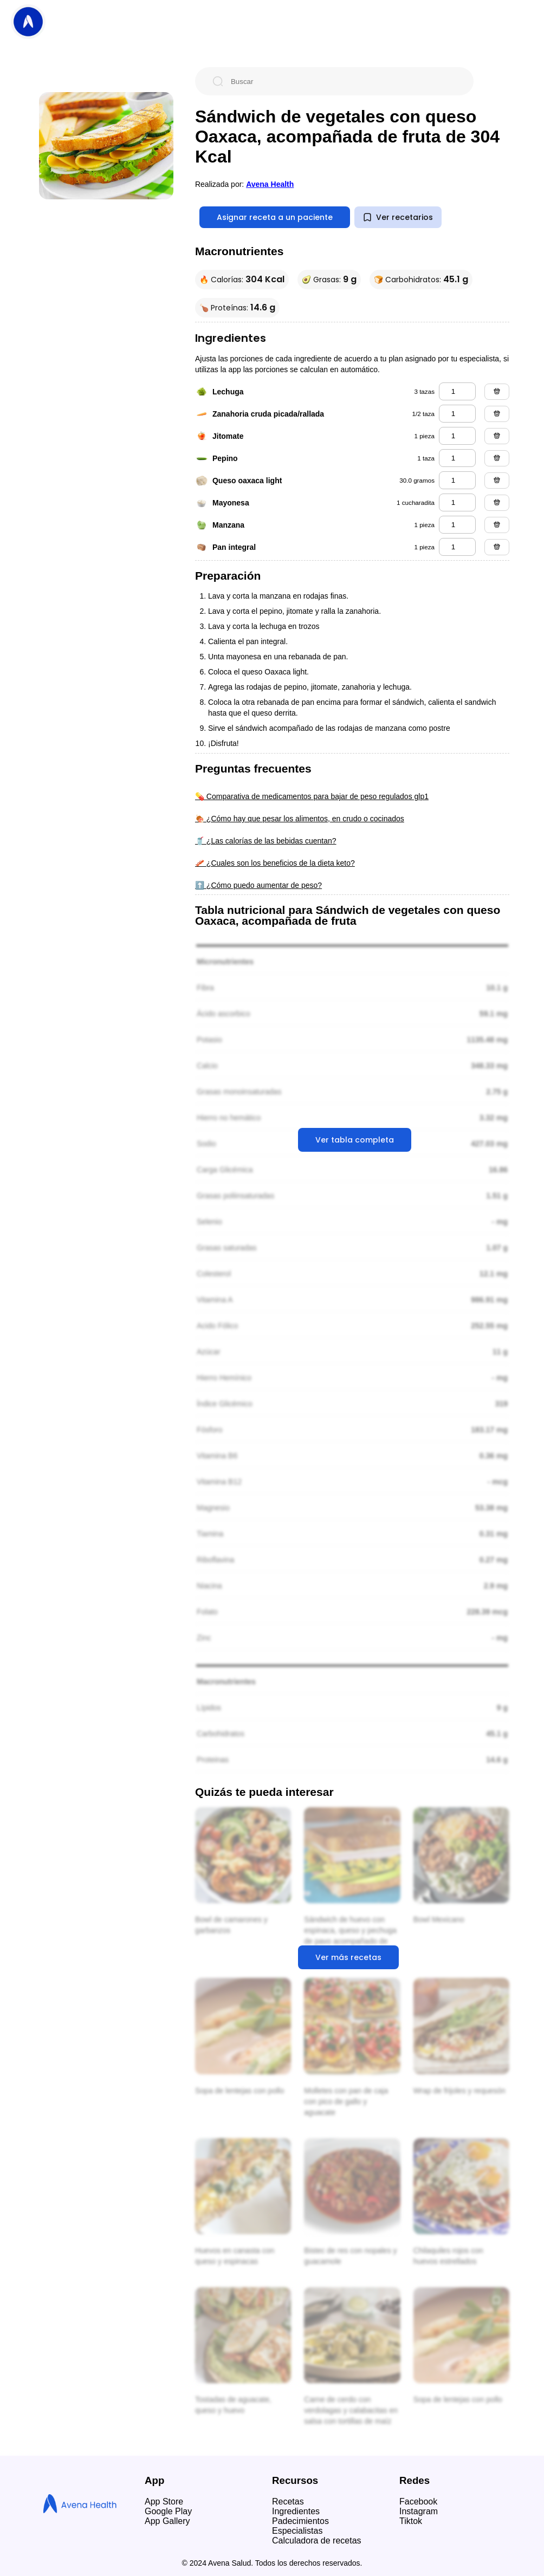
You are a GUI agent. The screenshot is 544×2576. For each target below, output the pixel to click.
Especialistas (297, 2530)
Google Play (168, 2511)
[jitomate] (457, 436)
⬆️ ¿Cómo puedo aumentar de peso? (258, 885)
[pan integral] (457, 547)
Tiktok (410, 2521)
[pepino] (457, 458)
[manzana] (457, 525)
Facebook (418, 2501)
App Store (164, 2501)
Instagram (418, 2511)
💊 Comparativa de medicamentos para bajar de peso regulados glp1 (312, 796)
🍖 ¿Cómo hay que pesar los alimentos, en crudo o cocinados (299, 818)
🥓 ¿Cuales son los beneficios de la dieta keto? (275, 863)
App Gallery (167, 2521)
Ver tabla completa (354, 1139)
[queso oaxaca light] (457, 480)
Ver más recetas (348, 1957)
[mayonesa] (457, 502)
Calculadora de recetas (316, 2540)
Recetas (288, 2501)
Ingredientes (296, 2511)
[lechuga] (457, 391)
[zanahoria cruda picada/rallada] (457, 414)
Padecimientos (300, 2521)
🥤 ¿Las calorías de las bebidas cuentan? (265, 840)
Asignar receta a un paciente (275, 217)
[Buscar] (343, 81)
